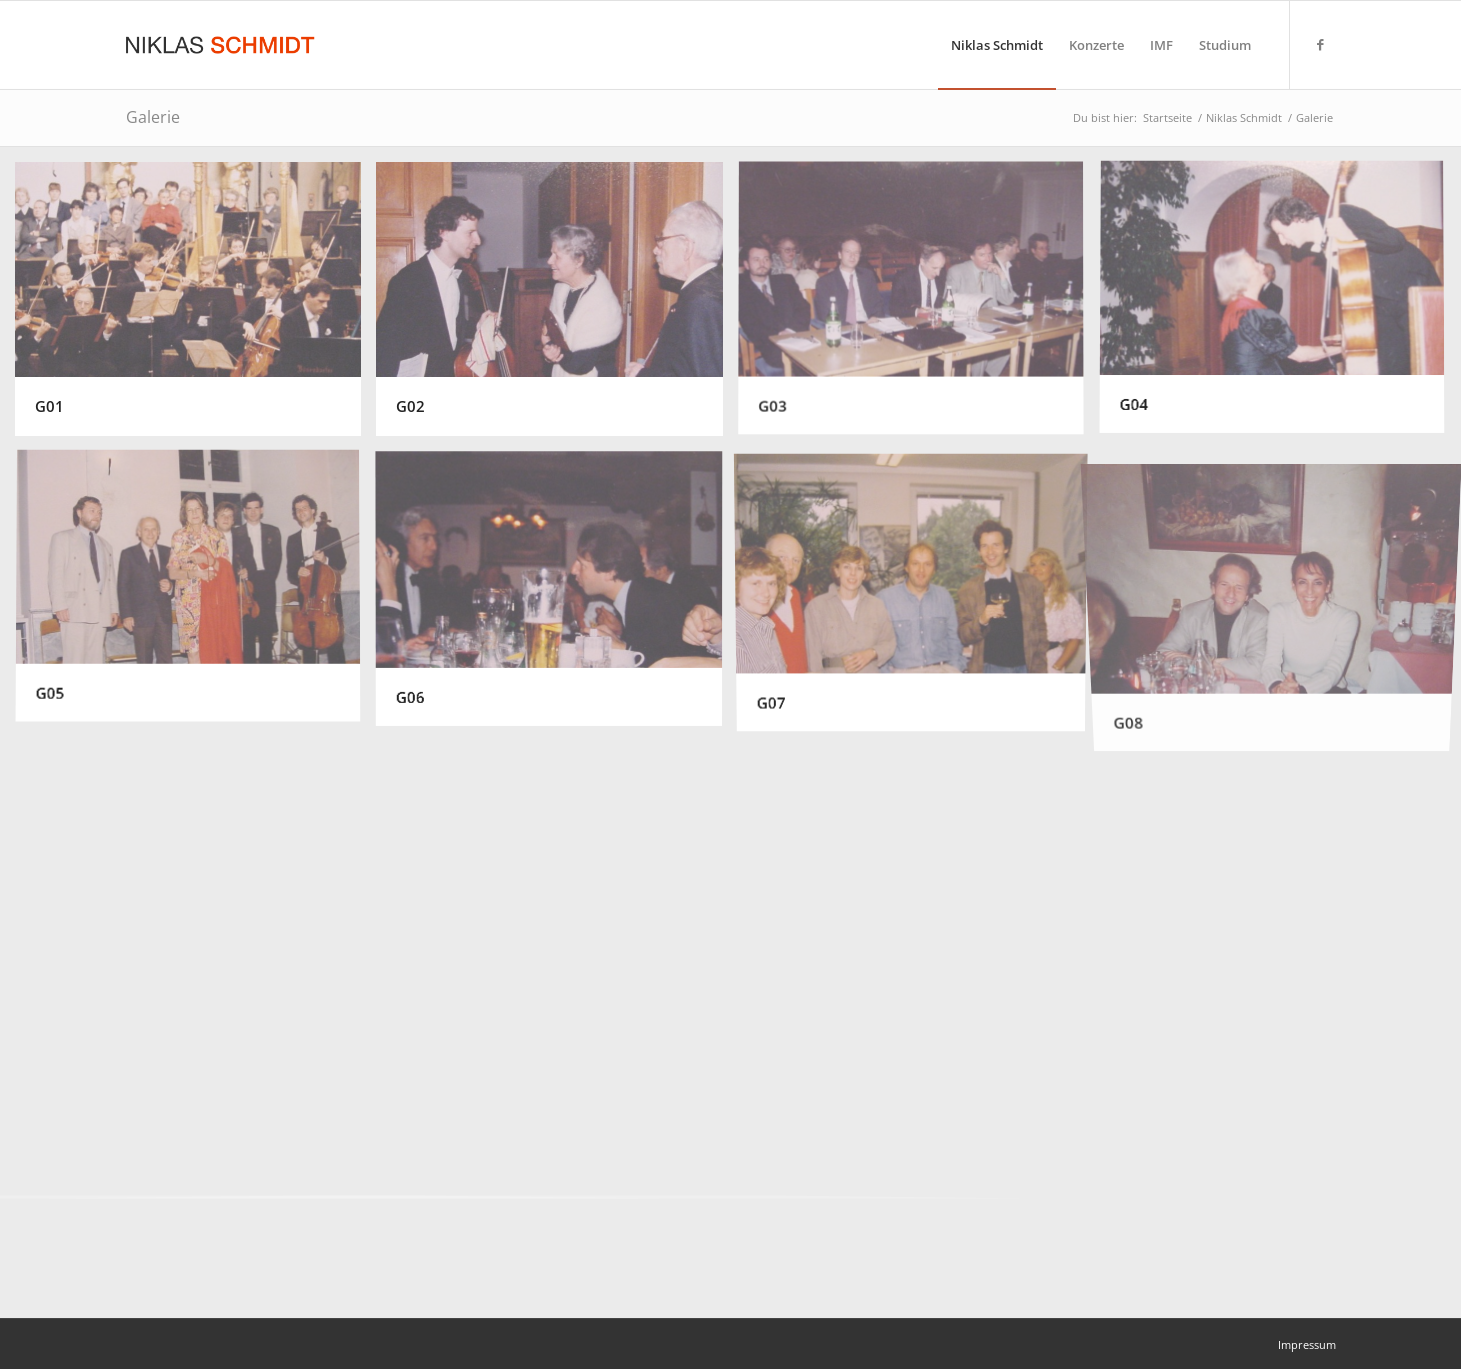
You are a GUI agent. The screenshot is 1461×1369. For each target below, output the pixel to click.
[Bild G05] (195, 595)
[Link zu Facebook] (1321, 44)
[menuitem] (997, 45)
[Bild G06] (556, 595)
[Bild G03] (918, 306)
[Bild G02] (556, 306)
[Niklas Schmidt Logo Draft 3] (222, 45)
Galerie (153, 117)
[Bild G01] (195, 306)
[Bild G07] (918, 595)
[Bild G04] (1279, 306)
